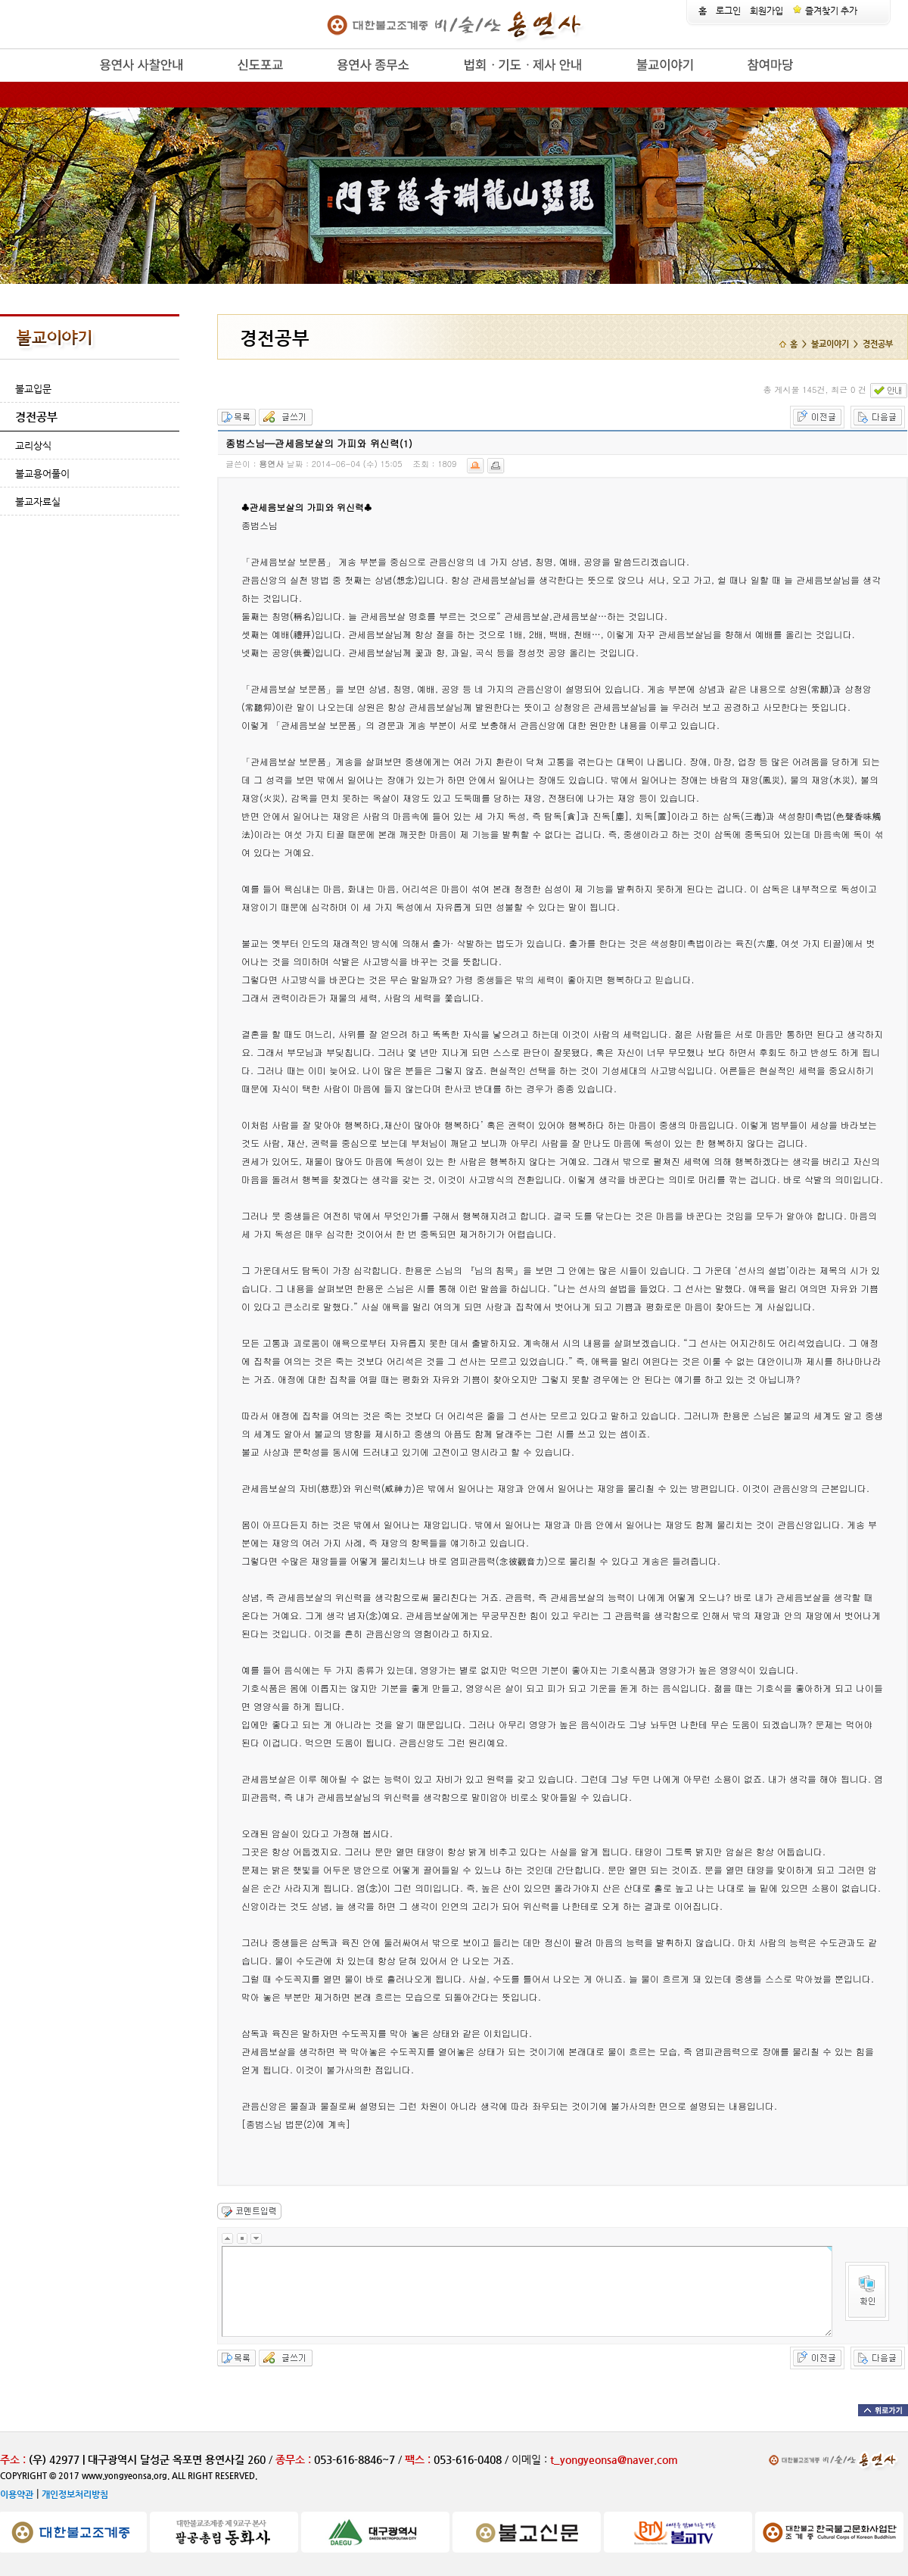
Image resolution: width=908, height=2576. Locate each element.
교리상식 (33, 445)
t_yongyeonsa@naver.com (614, 2459)
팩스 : (419, 2459)
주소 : (13, 2459)
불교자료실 (38, 501)
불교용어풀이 (42, 473)
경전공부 (36, 416)
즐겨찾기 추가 (824, 10)
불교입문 (33, 388)
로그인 (728, 10)
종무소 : (294, 2459)
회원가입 (766, 10)
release (73, 82)
